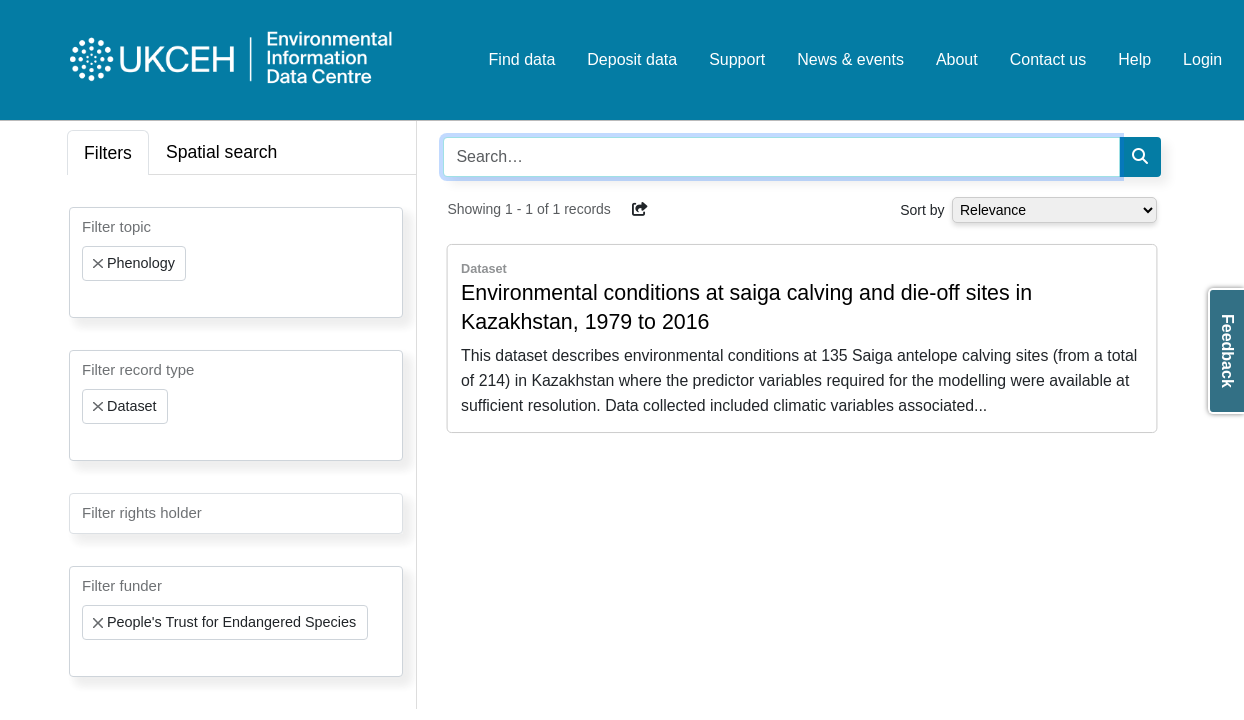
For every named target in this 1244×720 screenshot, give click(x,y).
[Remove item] (98, 264)
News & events (850, 59)
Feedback (1227, 351)
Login (1202, 59)
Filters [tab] (108, 153)
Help (1134, 59)
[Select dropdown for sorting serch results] (1054, 210)
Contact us (1048, 59)
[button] (640, 209)
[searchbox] (88, 299)
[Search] (1140, 157)
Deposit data (632, 59)
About (957, 59)
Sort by (922, 210)
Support (737, 59)
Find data (522, 59)
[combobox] (236, 262)
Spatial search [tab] (222, 152)
